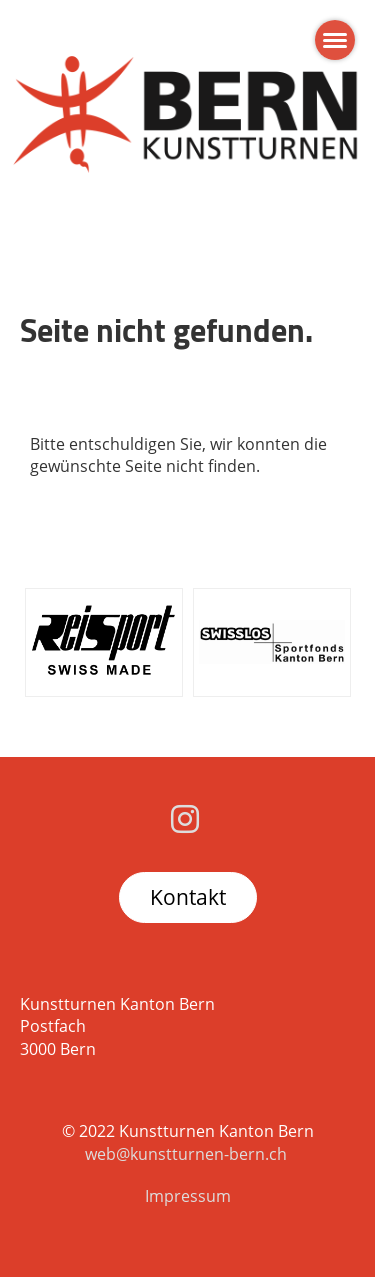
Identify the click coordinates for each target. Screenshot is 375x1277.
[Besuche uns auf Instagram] (185, 818)
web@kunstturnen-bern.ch (186, 1154)
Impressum (188, 1196)
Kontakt (188, 897)
